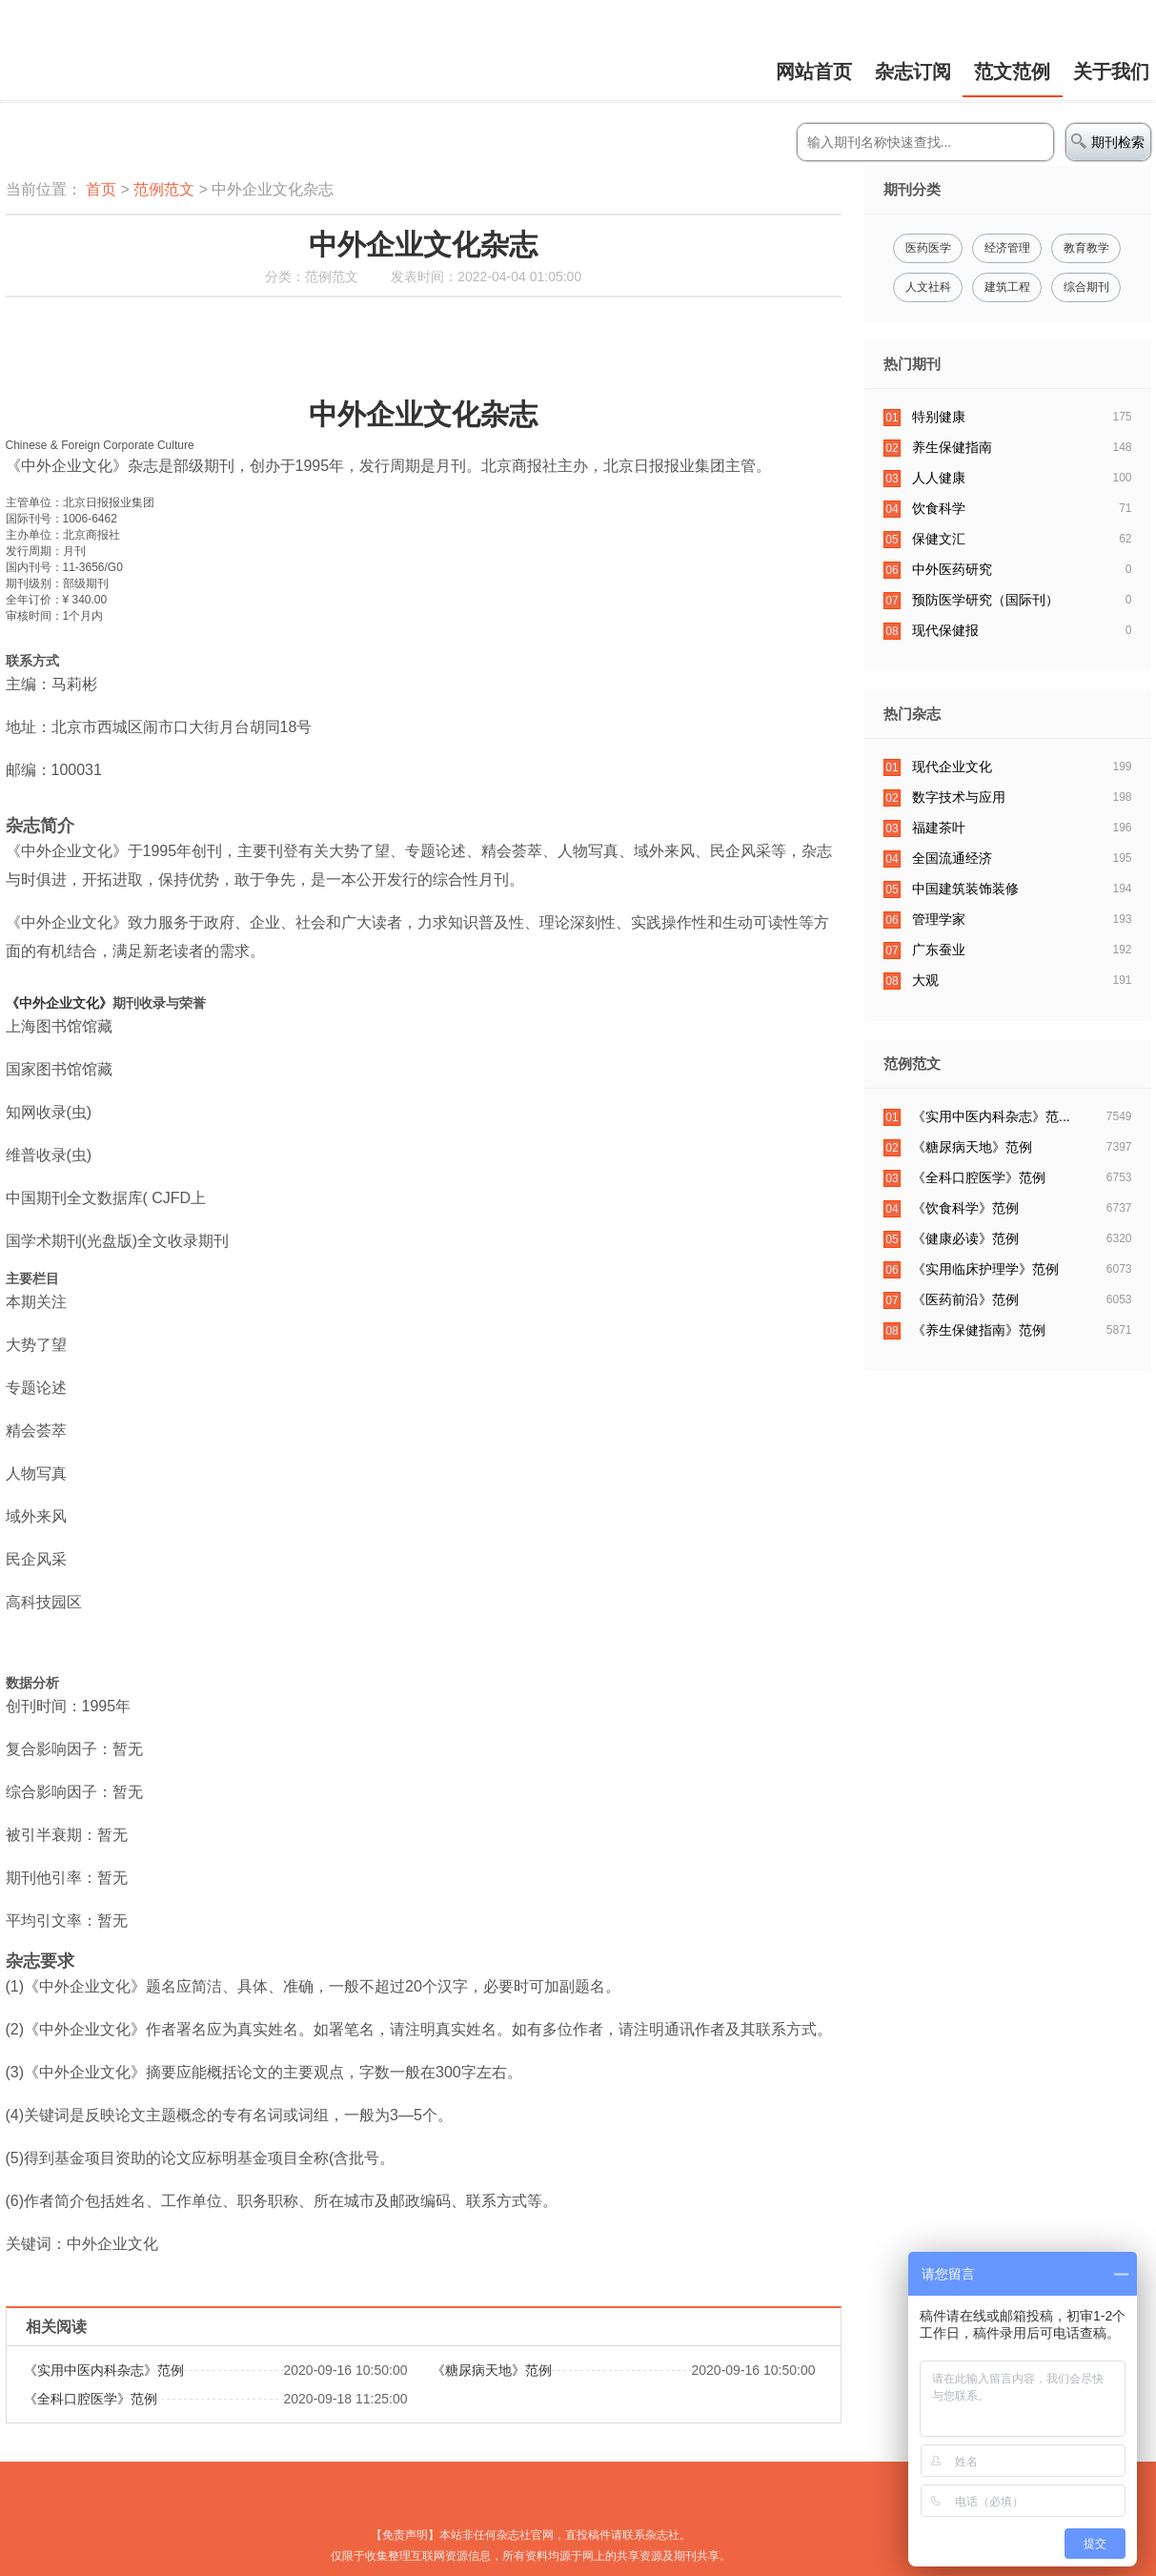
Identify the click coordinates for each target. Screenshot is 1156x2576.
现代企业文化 (952, 766)
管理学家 (938, 919)
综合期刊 (1086, 287)
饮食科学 (938, 508)
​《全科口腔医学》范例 (90, 2398)
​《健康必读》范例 (965, 1238)
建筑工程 (1007, 287)
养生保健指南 (952, 447)
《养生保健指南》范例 (978, 1330)
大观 (925, 980)
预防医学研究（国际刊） (985, 599)
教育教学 (1086, 248)
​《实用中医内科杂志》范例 (104, 2370)
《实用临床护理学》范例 (985, 1269)
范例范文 (163, 189)
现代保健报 (945, 630)
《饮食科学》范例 (965, 1208)
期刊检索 (1108, 141)
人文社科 (928, 287)
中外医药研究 (952, 569)
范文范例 (1012, 71)
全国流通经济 (952, 858)
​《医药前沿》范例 (965, 1299)
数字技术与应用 (958, 797)
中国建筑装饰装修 (965, 888)
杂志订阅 (913, 71)
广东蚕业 (938, 949)
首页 (101, 189)
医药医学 (928, 248)
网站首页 (814, 71)
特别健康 (938, 416)
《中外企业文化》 (59, 1003)
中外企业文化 (394, 414)
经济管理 (1007, 248)
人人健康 (938, 477)
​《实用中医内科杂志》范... (991, 1116)
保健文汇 (938, 538)
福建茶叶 (938, 827)
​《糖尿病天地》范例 (492, 2370)
